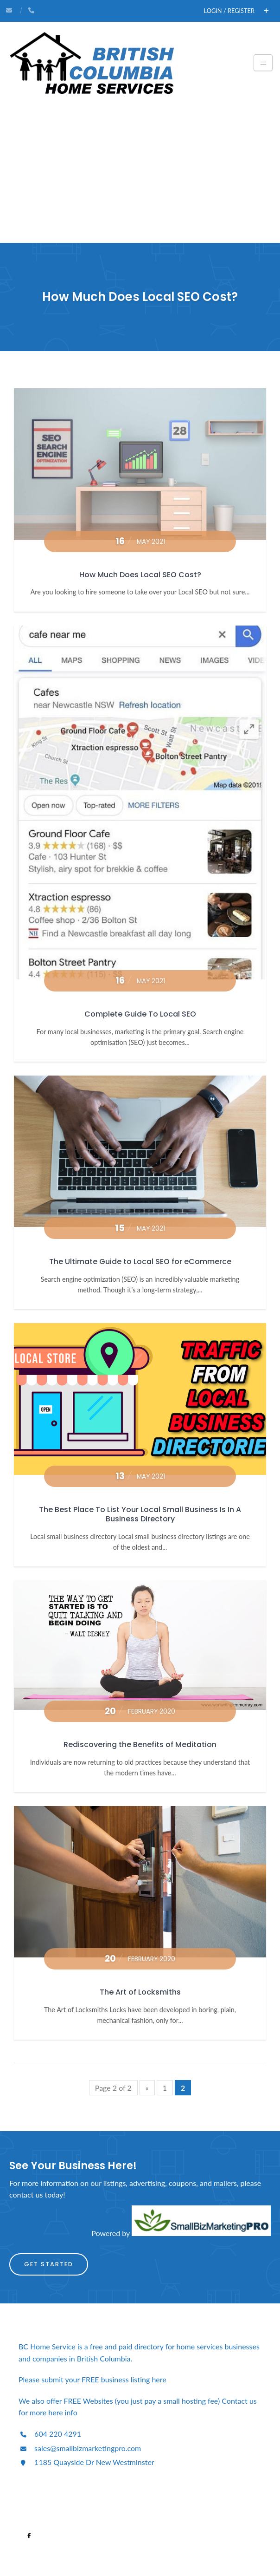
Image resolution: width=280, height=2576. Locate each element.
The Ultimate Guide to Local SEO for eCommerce (140, 1261)
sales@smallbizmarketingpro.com (80, 2448)
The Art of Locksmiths (140, 1992)
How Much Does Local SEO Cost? (140, 574)
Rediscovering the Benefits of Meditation (140, 1744)
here (160, 2379)
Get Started (48, 2264)
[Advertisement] (140, 173)
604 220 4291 (50, 2433)
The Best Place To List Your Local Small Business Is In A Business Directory (140, 1514)
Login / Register (229, 10)
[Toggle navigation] (263, 62)
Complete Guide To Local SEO (140, 1014)
